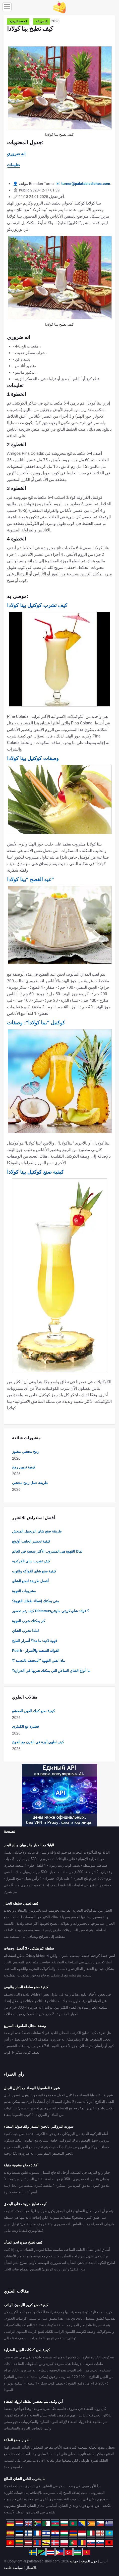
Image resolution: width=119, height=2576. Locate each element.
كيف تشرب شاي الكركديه (31, 1561)
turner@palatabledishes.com (85, 183)
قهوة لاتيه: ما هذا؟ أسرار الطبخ (34, 1641)
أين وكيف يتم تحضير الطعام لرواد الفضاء (33, 2402)
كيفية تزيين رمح (23, 1467)
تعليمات (13, 164)
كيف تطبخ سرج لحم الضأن (23, 2242)
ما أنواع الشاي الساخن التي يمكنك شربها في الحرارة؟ (51, 1671)
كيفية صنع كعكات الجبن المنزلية (27, 2350)
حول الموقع (89, 2561)
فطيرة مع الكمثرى (25, 1726)
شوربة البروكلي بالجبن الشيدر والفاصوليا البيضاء (39, 2126)
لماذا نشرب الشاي (25, 1631)
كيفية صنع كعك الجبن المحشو (33, 1711)
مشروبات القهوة (24, 1591)
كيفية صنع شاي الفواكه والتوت (34, 1571)
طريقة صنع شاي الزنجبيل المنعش (37, 1531)
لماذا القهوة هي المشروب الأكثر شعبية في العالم (47, 1551)
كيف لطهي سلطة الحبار (21, 1903)
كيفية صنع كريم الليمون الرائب (26, 2305)
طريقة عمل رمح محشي (30, 1483)
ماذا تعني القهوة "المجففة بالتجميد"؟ (38, 1661)
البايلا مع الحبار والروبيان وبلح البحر (29, 1845)
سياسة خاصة (13, 2568)
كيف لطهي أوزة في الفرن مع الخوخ (38, 1742)
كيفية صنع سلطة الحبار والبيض (26, 1987)
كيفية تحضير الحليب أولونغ (31, 1541)
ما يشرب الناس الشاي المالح (24, 2479)
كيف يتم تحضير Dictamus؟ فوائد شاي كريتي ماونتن (50, 1611)
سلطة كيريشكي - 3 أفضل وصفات (29, 1948)
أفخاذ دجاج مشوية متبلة (21, 2165)
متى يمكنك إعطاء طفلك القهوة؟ (35, 1601)
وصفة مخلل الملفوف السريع (25, 2026)
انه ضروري (16, 153)
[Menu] (7, 7)
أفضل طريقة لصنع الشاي (30, 1581)
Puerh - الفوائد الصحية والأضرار (35, 1651)
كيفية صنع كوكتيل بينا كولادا (35, 1172)
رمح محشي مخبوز (25, 1452)
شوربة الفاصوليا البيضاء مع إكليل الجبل (32, 2088)
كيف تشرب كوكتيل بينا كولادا (37, 605)
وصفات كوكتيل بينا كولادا (33, 758)
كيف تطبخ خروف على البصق (25, 2204)
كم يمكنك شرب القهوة (28, 1621)
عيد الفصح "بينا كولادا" (30, 879)
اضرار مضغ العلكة (17, 2440)
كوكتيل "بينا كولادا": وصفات (36, 1022)
